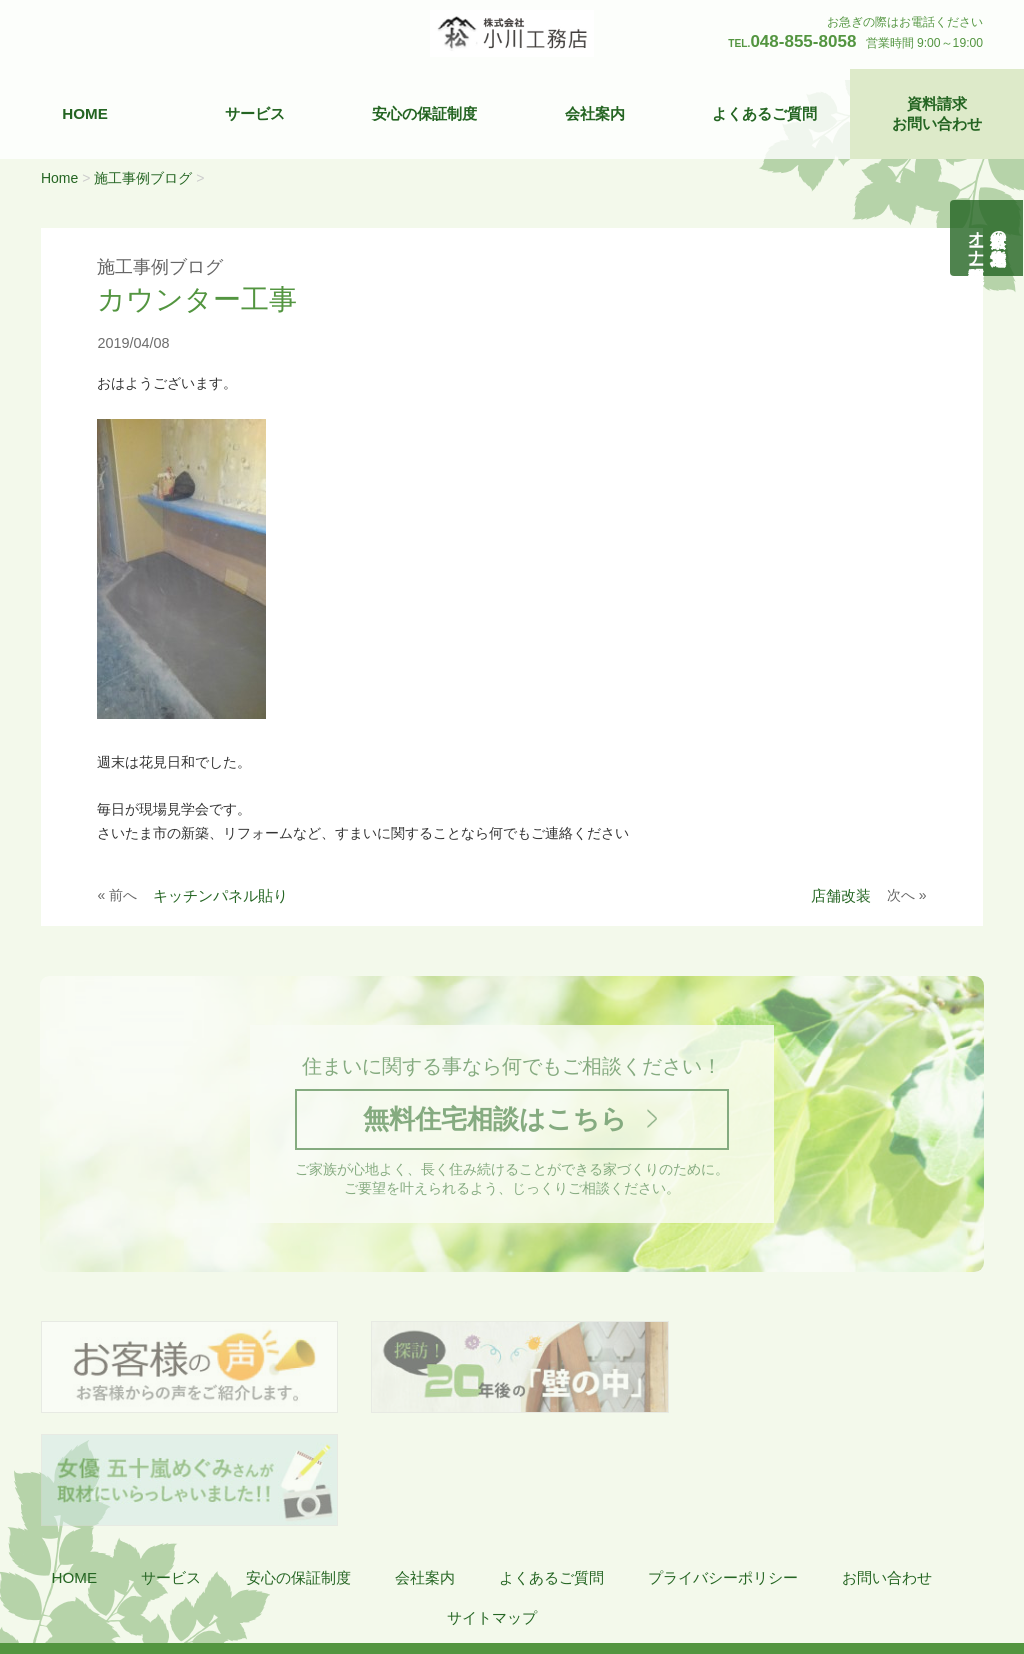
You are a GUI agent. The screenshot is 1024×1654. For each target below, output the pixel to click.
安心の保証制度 (424, 113)
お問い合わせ (887, 1466)
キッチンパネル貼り (220, 895)
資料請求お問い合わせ (937, 113)
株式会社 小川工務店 (133, 1565)
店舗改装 (841, 895)
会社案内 (595, 113)
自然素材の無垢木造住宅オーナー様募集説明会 (987, 238)
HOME (85, 113)
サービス (255, 113)
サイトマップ (492, 1506)
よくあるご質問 (764, 113)
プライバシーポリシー (723, 1466)
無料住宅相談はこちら (494, 1119)
